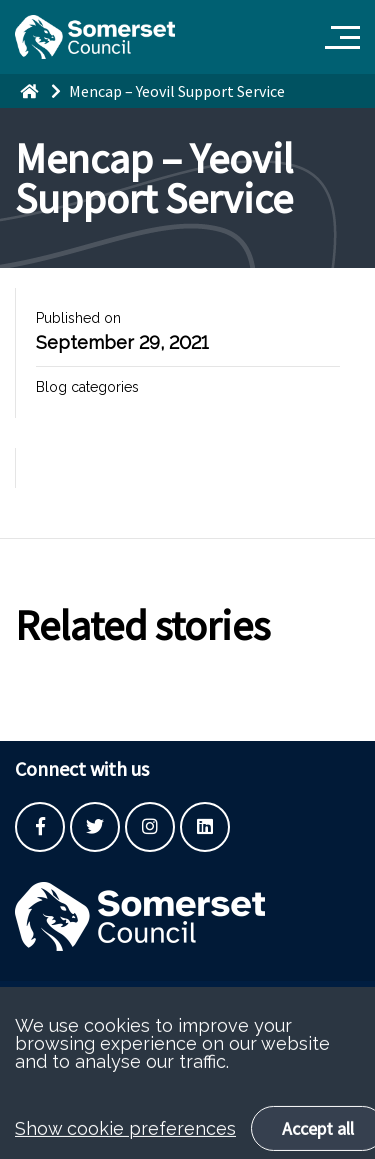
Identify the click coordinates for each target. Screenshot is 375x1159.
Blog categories (87, 387)
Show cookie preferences (125, 1144)
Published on (78, 318)
